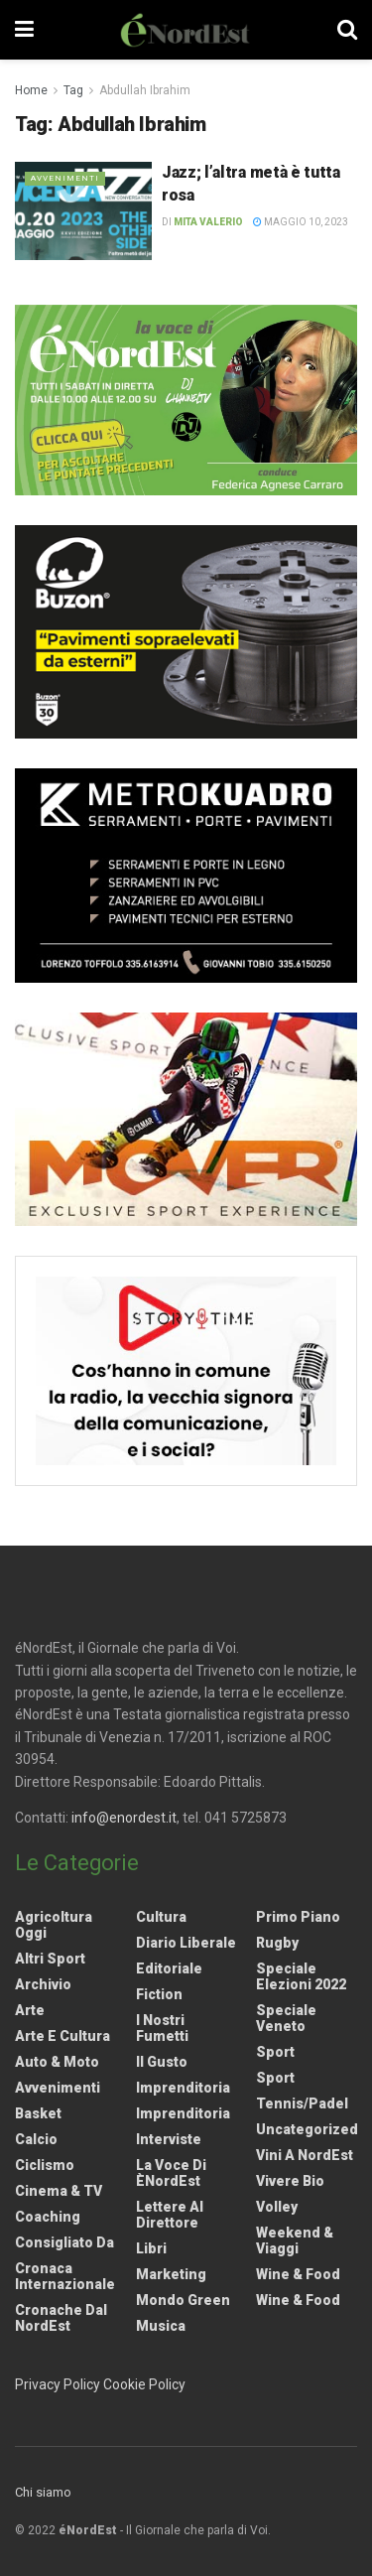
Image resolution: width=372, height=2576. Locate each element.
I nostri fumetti (162, 2028)
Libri (151, 2248)
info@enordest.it (124, 1818)
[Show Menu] (24, 30)
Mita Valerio (208, 221)
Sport (275, 2052)
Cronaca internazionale (65, 2276)
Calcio (36, 2139)
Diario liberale (186, 1943)
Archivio (43, 1984)
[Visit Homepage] (185, 30)
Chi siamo (43, 2492)
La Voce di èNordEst (171, 2173)
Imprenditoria (183, 2088)
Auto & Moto (57, 2062)
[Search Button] (347, 30)
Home (31, 90)
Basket (38, 2113)
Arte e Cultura (62, 2036)
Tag (73, 90)
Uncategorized (307, 2129)
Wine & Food (298, 2274)
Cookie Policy (144, 2384)
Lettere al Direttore (169, 2215)
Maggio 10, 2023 (300, 221)
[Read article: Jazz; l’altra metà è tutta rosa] (83, 211)
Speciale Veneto (286, 2018)
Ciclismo (44, 2165)
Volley (277, 2207)
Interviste (168, 2139)
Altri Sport (50, 1958)
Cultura (161, 1917)
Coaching (47, 2217)
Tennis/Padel (302, 2103)
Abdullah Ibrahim (144, 90)
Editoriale (169, 1968)
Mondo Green (183, 2300)
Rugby (277, 1943)
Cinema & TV (58, 2191)
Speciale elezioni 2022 (301, 1976)
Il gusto (161, 2062)
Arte (30, 2010)
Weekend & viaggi (294, 2240)
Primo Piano (298, 1917)
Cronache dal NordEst (61, 2318)
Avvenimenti (65, 178)
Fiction (159, 1994)
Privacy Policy (57, 2384)
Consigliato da (64, 2242)
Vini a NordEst (304, 2155)
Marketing (171, 2274)
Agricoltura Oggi (53, 1925)
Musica (161, 2326)
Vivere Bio (290, 2181)
